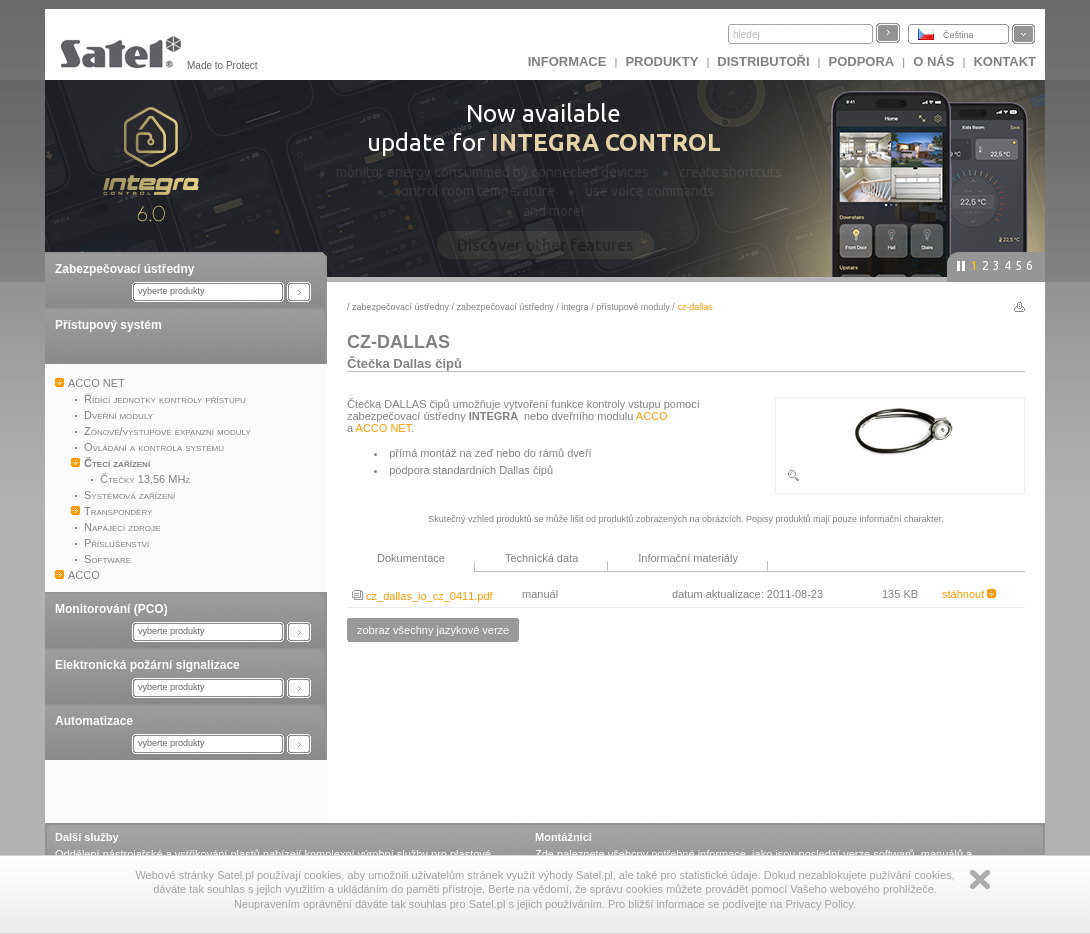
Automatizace (94, 721)
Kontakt (1004, 61)
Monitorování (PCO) (111, 609)
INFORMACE (567, 61)
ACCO (652, 416)
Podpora (862, 61)
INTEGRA (575, 307)
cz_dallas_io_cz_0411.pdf (422, 596)
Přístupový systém (108, 325)
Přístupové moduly (633, 307)
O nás (933, 61)
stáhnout (969, 594)
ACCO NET (384, 428)
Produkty (661, 61)
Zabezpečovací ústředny (124, 269)
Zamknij (980, 879)
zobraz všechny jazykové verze (433, 630)
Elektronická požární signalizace (147, 665)
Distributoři (763, 61)
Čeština (958, 35)
